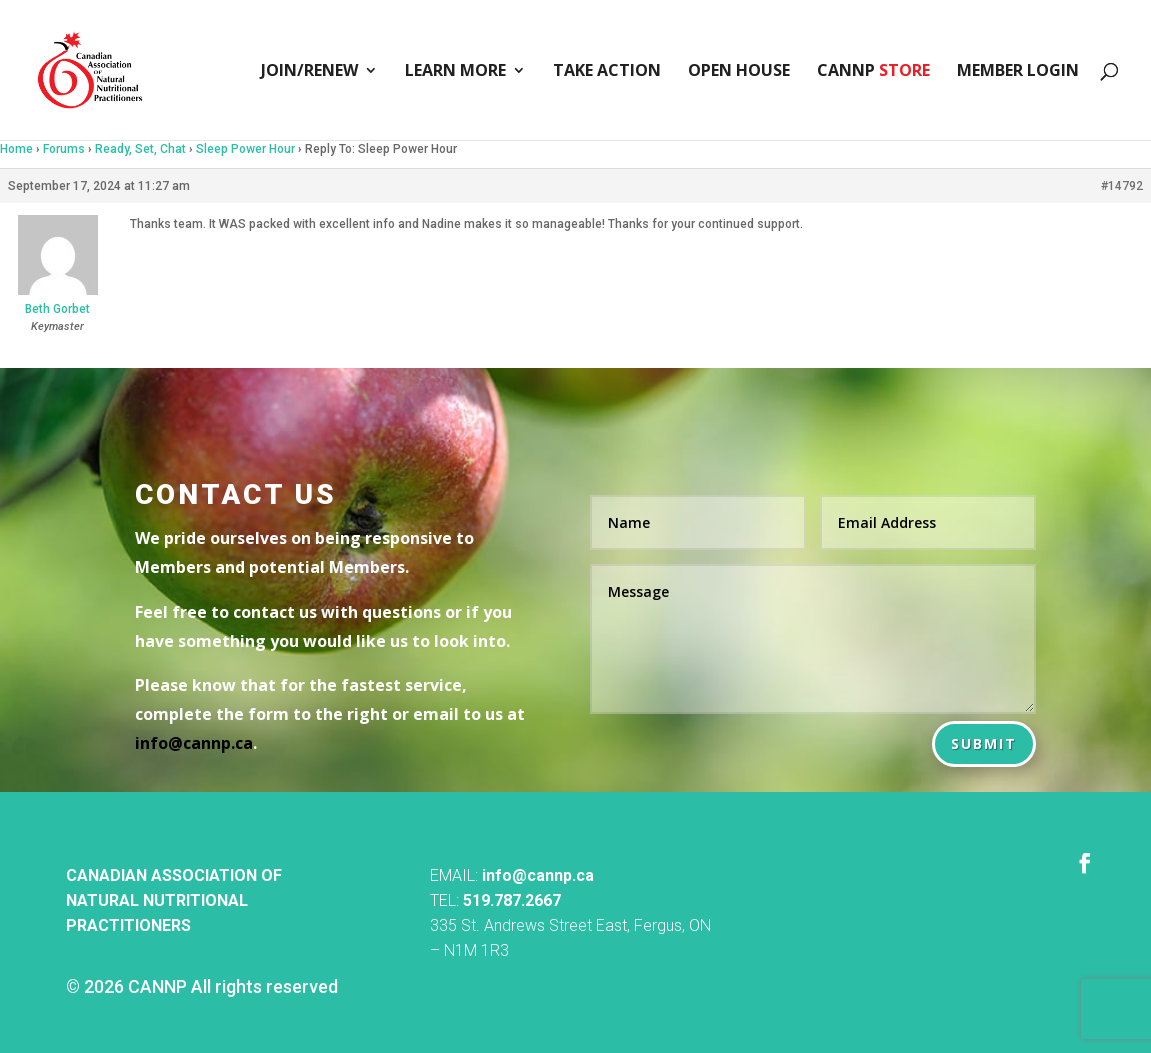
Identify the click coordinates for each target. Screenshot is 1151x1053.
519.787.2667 (512, 900)
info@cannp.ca (538, 875)
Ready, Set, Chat (140, 149)
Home (16, 149)
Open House (739, 72)
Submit (984, 743)
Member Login (1018, 72)
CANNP (873, 72)
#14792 (1122, 186)
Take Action (607, 72)
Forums (64, 149)
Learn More (455, 72)
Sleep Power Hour (245, 149)
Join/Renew (309, 72)
